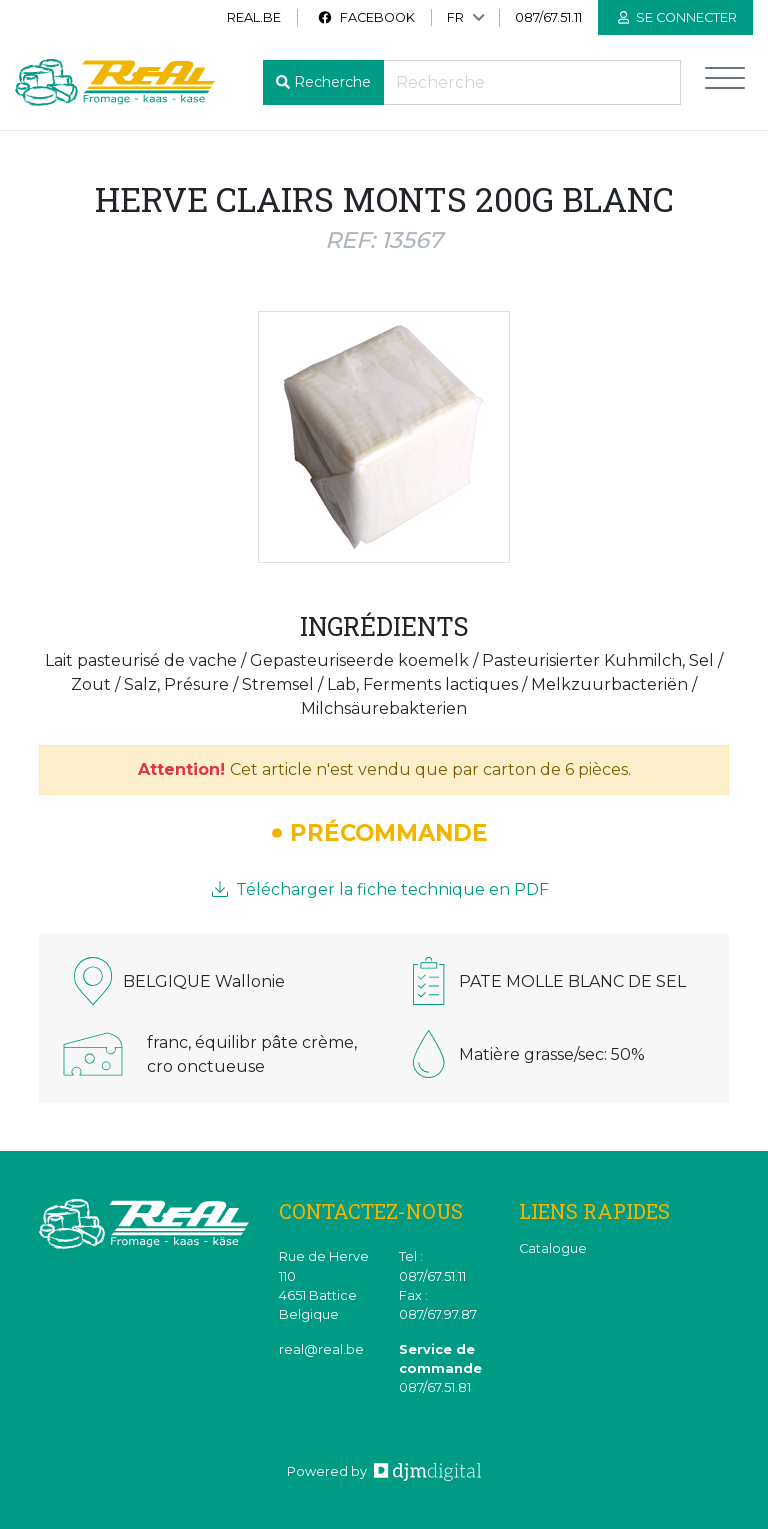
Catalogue (553, 1248)
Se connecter (677, 17)
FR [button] (455, 17)
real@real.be (321, 1349)
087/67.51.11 (548, 17)
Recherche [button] (332, 82)
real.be (254, 17)
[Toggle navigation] (725, 82)
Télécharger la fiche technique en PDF (380, 889)
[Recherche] (532, 82)
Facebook (366, 17)
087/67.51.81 (435, 1387)
